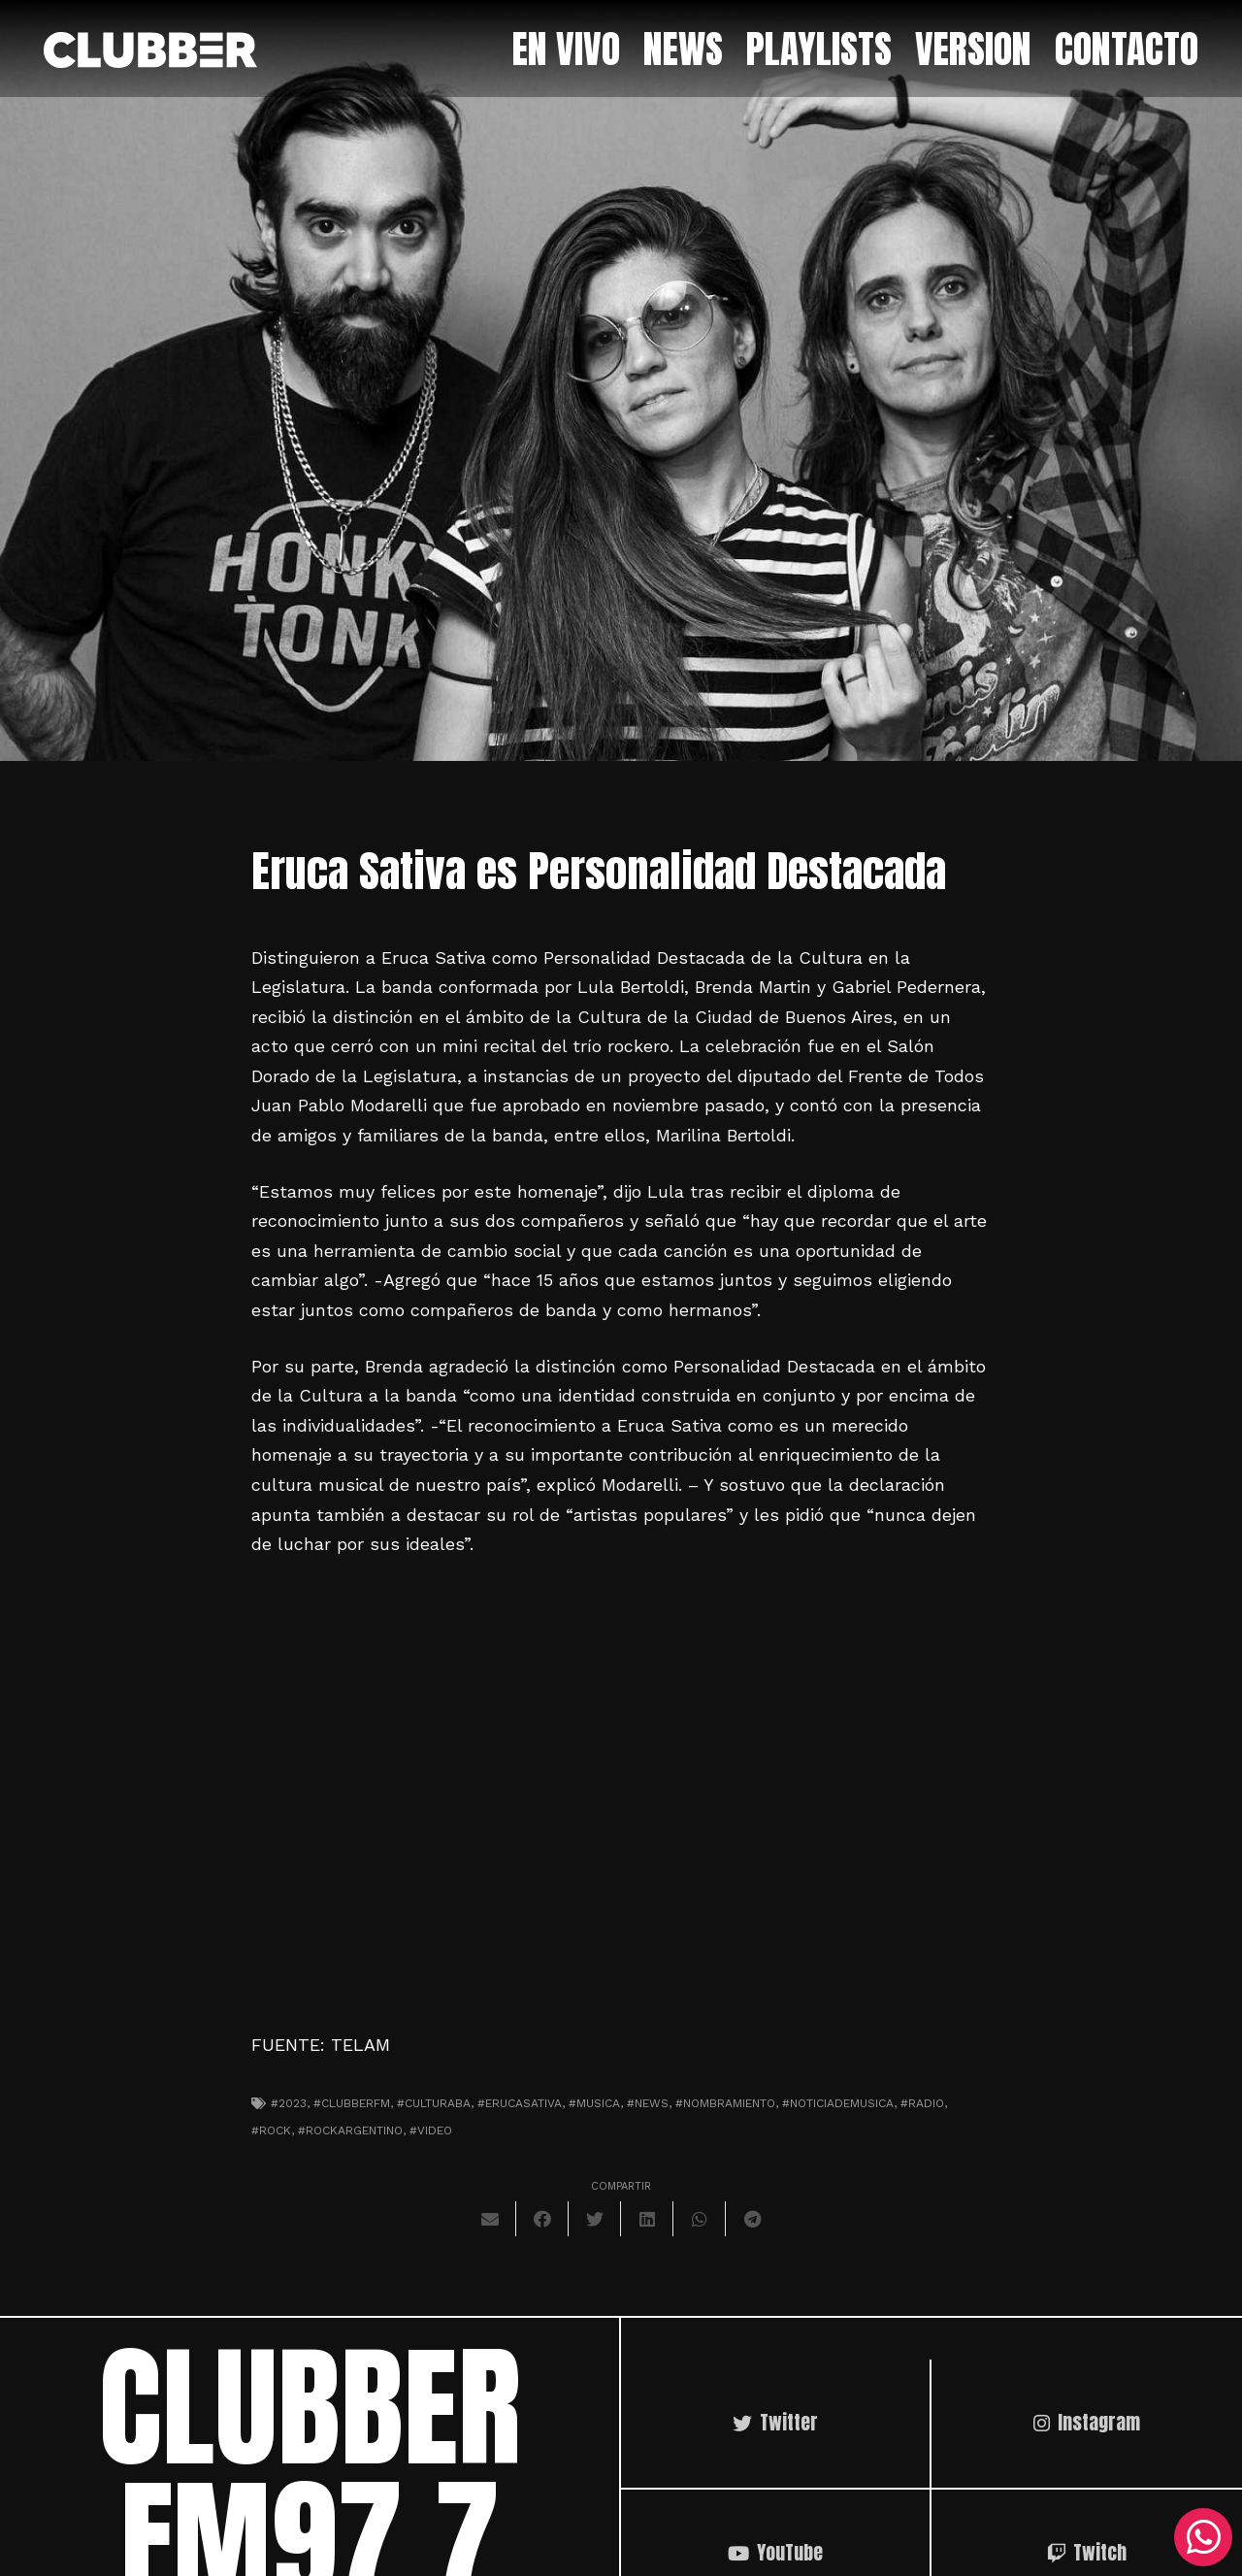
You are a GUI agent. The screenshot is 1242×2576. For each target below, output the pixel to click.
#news (648, 2103)
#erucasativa (519, 2103)
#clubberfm (351, 2103)
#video (430, 2130)
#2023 (289, 2103)
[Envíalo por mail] (490, 2218)
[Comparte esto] (542, 2218)
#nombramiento (725, 2103)
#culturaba (434, 2103)
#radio (922, 2103)
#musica (594, 2103)
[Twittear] (595, 2218)
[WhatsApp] (1203, 2537)
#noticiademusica (838, 2103)
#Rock (271, 2130)
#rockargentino (350, 2130)
